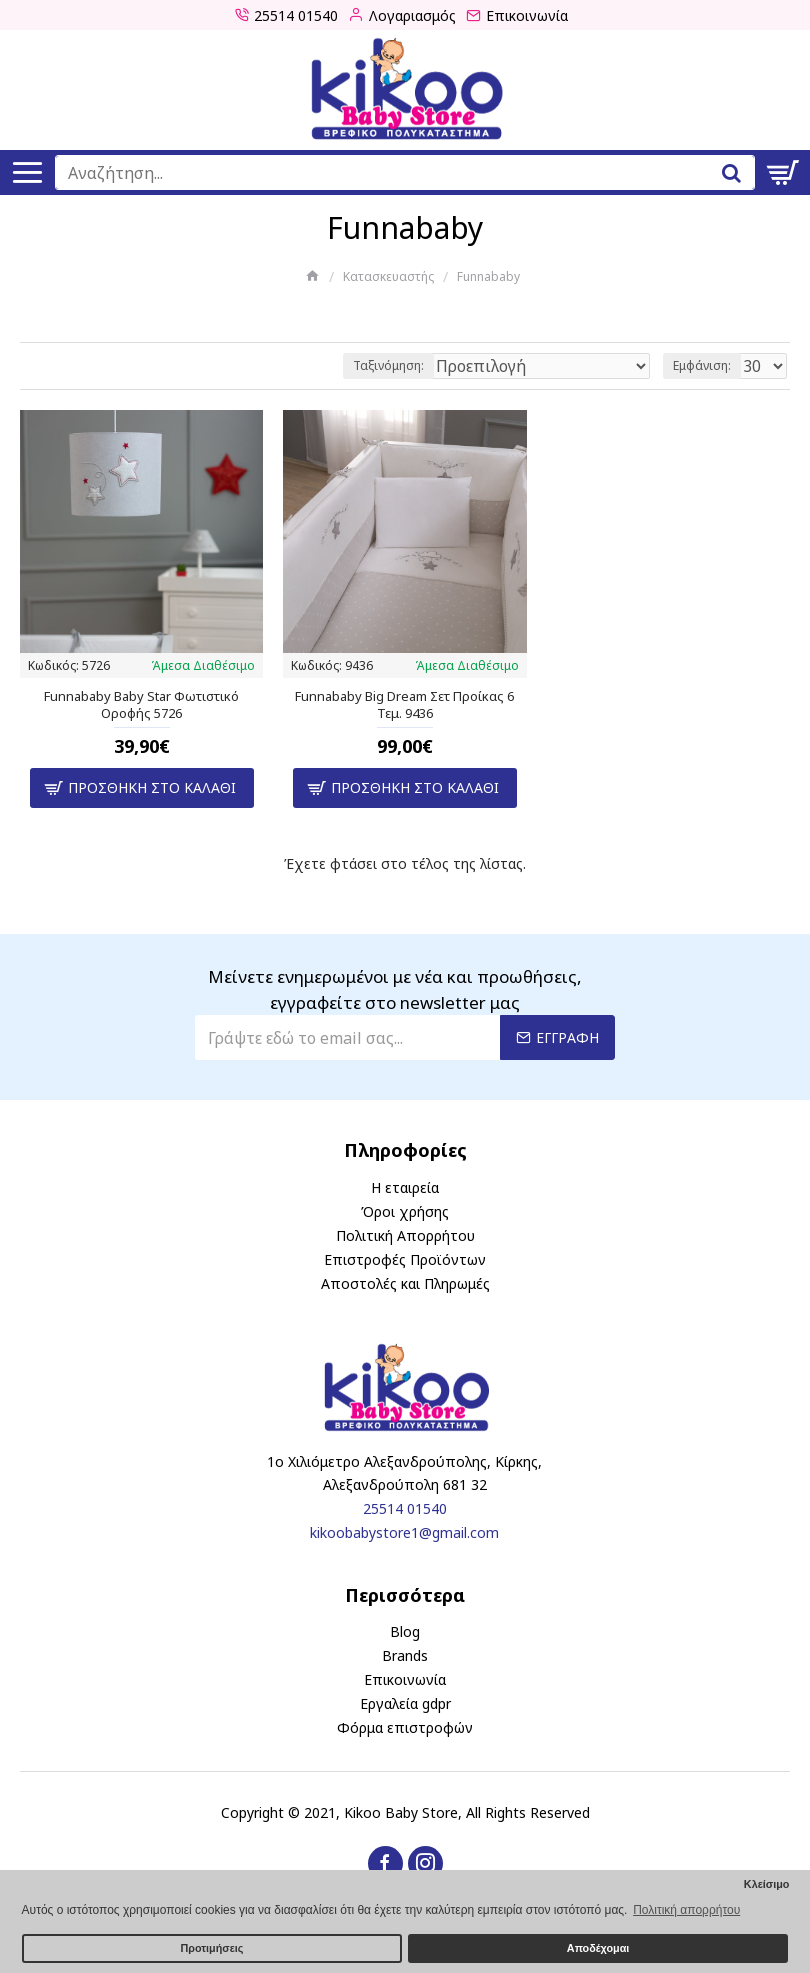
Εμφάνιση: (702, 365)
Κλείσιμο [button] (767, 1884)
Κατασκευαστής (388, 276)
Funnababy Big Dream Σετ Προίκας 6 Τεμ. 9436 (404, 705)
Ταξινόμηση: (388, 365)
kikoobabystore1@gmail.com (404, 1532)
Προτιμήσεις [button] (211, 1948)
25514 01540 (405, 1508)
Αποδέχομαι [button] (598, 1948)
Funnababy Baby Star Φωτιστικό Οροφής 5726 (141, 705)
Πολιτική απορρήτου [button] (686, 1910)
